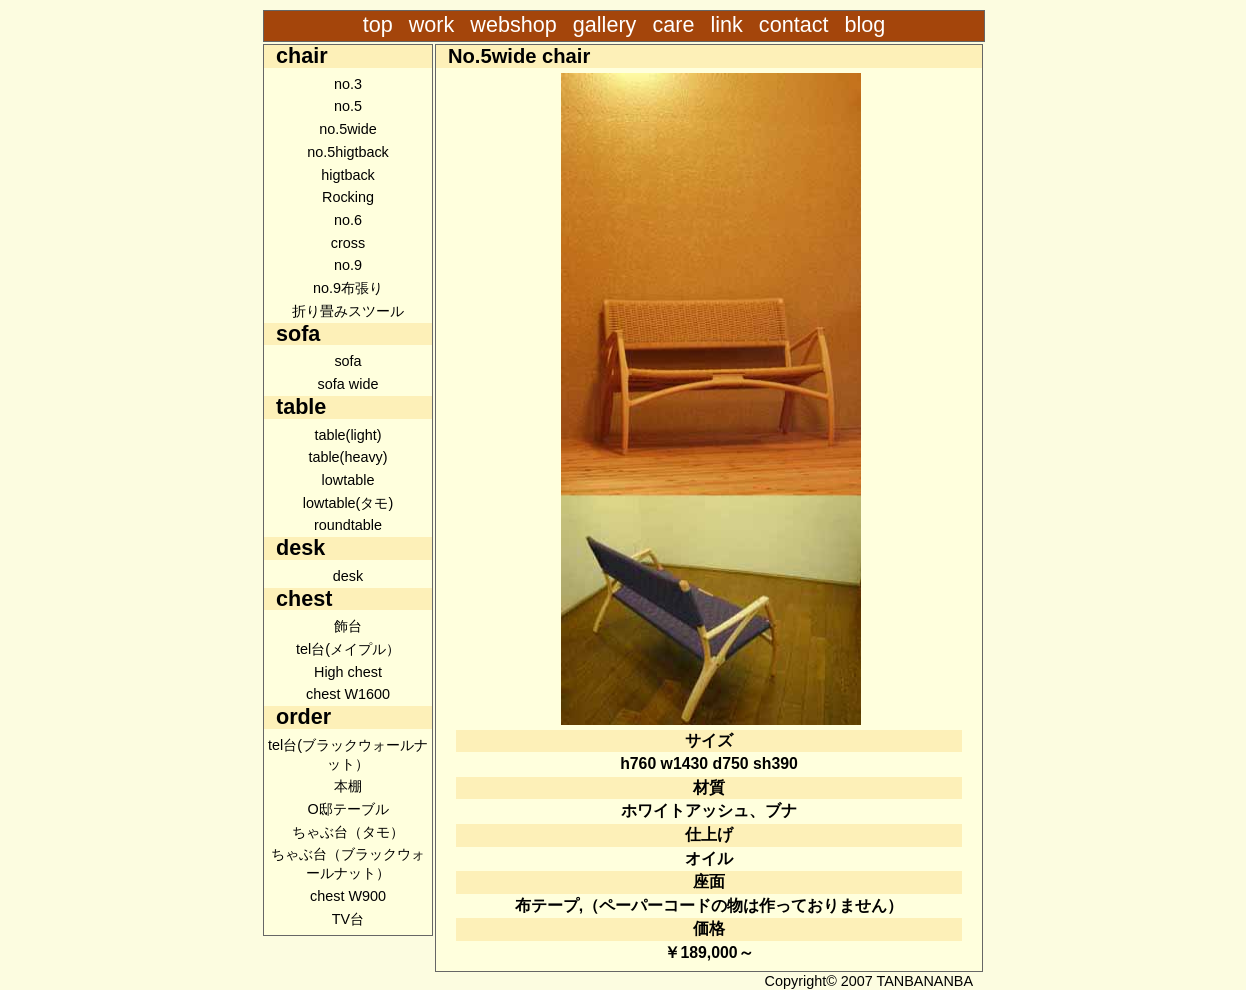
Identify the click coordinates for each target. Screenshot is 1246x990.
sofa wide (348, 384)
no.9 (348, 265)
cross (348, 243)
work (432, 24)
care (673, 24)
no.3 (348, 84)
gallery (605, 24)
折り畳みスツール (348, 311)
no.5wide (348, 129)
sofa (347, 361)
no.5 (348, 106)
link (726, 24)
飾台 (348, 626)
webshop (513, 24)
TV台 (348, 919)
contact (797, 24)
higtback (348, 175)
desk (348, 576)
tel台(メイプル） (348, 649)
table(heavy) (347, 457)
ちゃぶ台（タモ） (348, 832)
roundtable (348, 525)
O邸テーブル (347, 809)
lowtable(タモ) (348, 503)
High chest (348, 672)
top (378, 24)
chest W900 (348, 896)
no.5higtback (348, 152)
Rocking (348, 197)
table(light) (347, 435)
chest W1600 (348, 694)
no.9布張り (348, 288)
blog (864, 24)
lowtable (348, 480)
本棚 (348, 786)
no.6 (348, 220)
